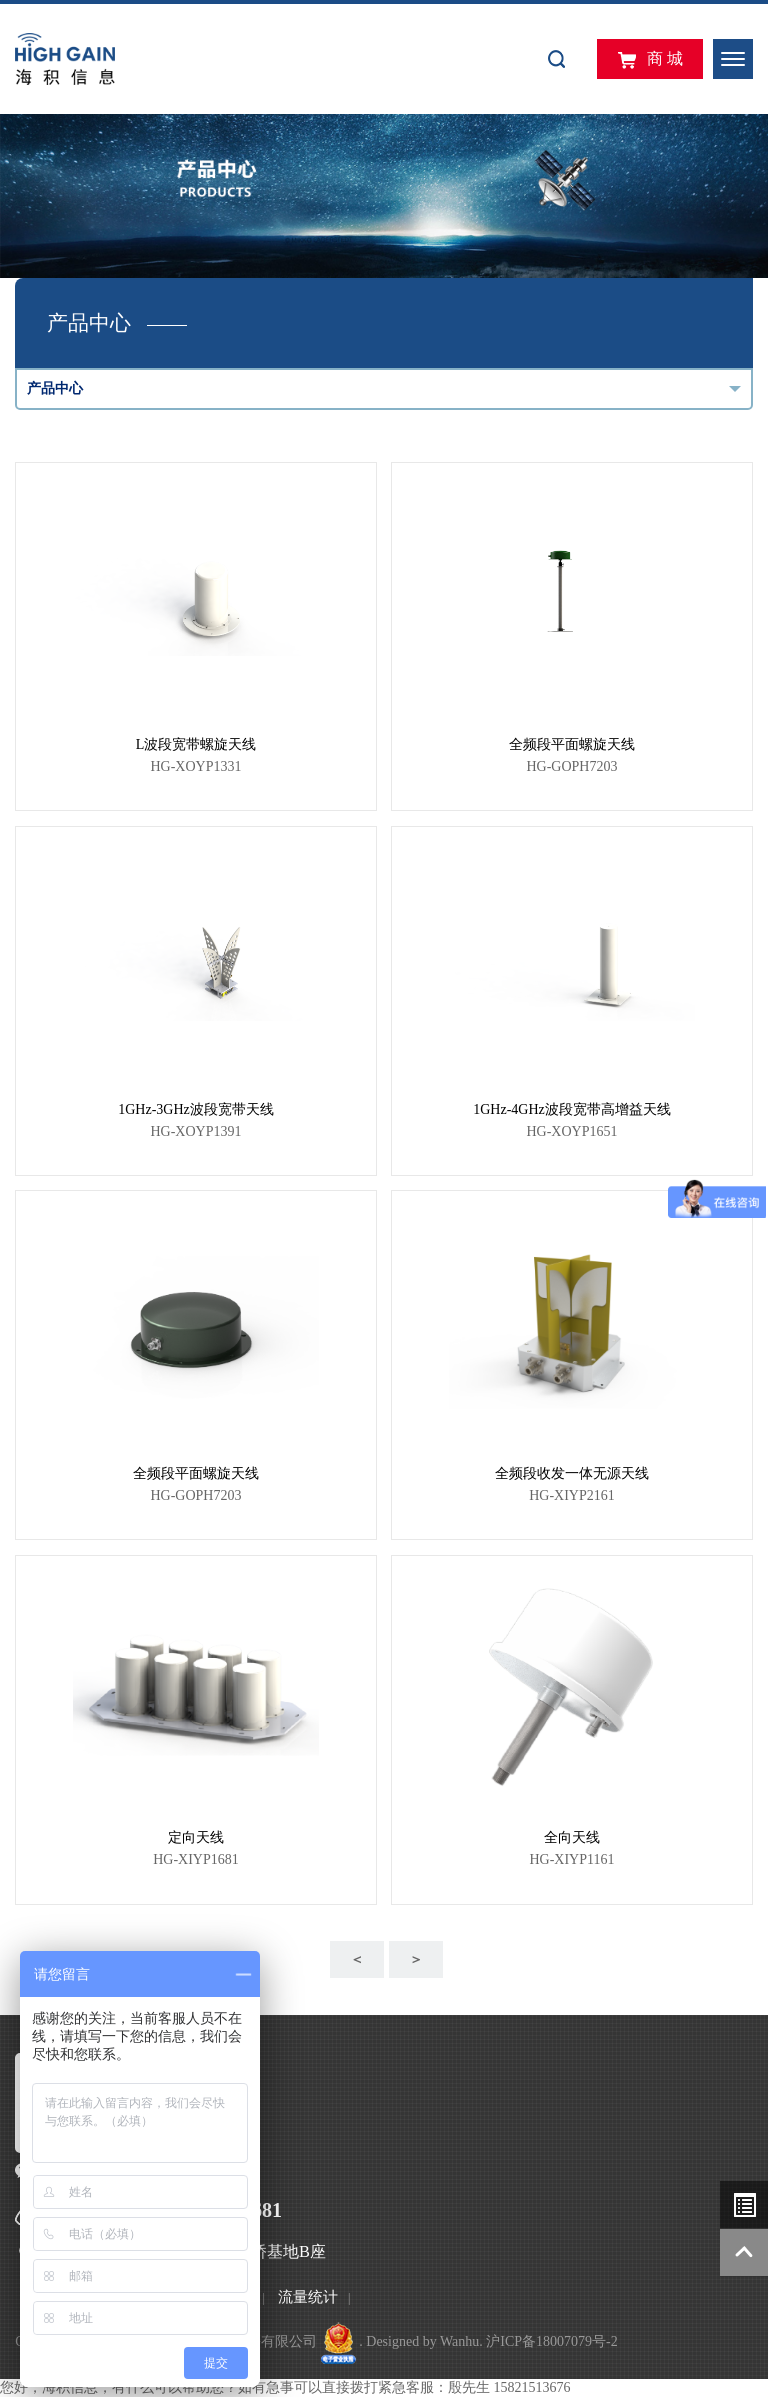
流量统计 (308, 2297)
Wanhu (459, 2341)
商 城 (650, 60)
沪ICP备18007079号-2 (551, 2341)
